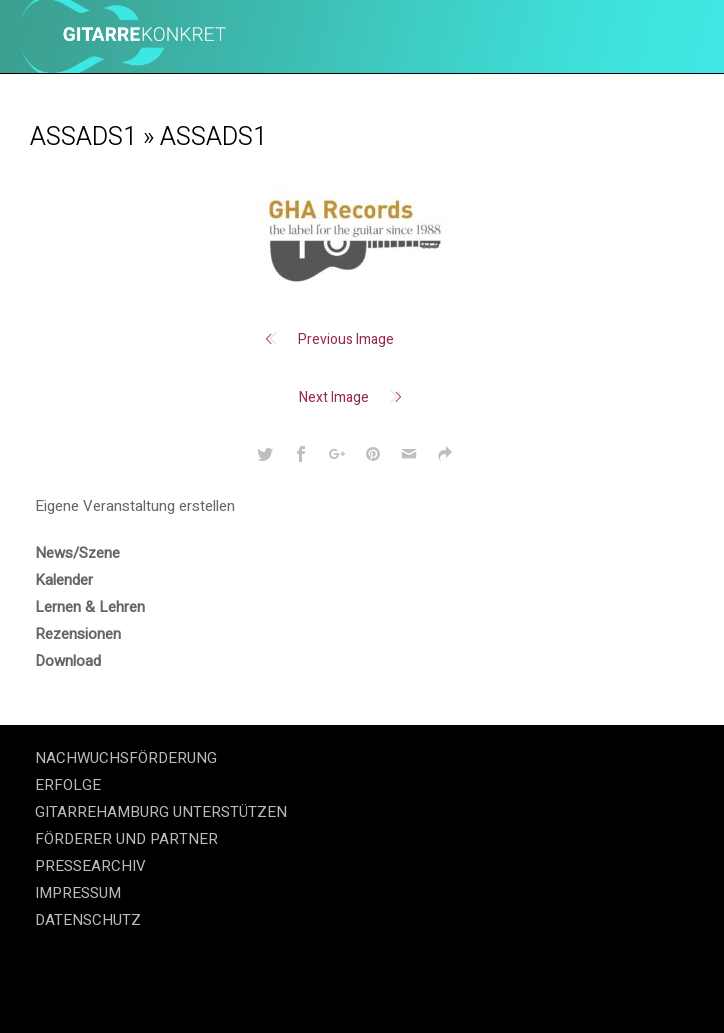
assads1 (83, 137)
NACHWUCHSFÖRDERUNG (126, 758)
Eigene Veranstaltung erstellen (135, 506)
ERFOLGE (68, 785)
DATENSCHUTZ (88, 920)
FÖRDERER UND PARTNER (126, 839)
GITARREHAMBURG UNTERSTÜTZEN (161, 812)
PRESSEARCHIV (90, 866)
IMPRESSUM (78, 893)
